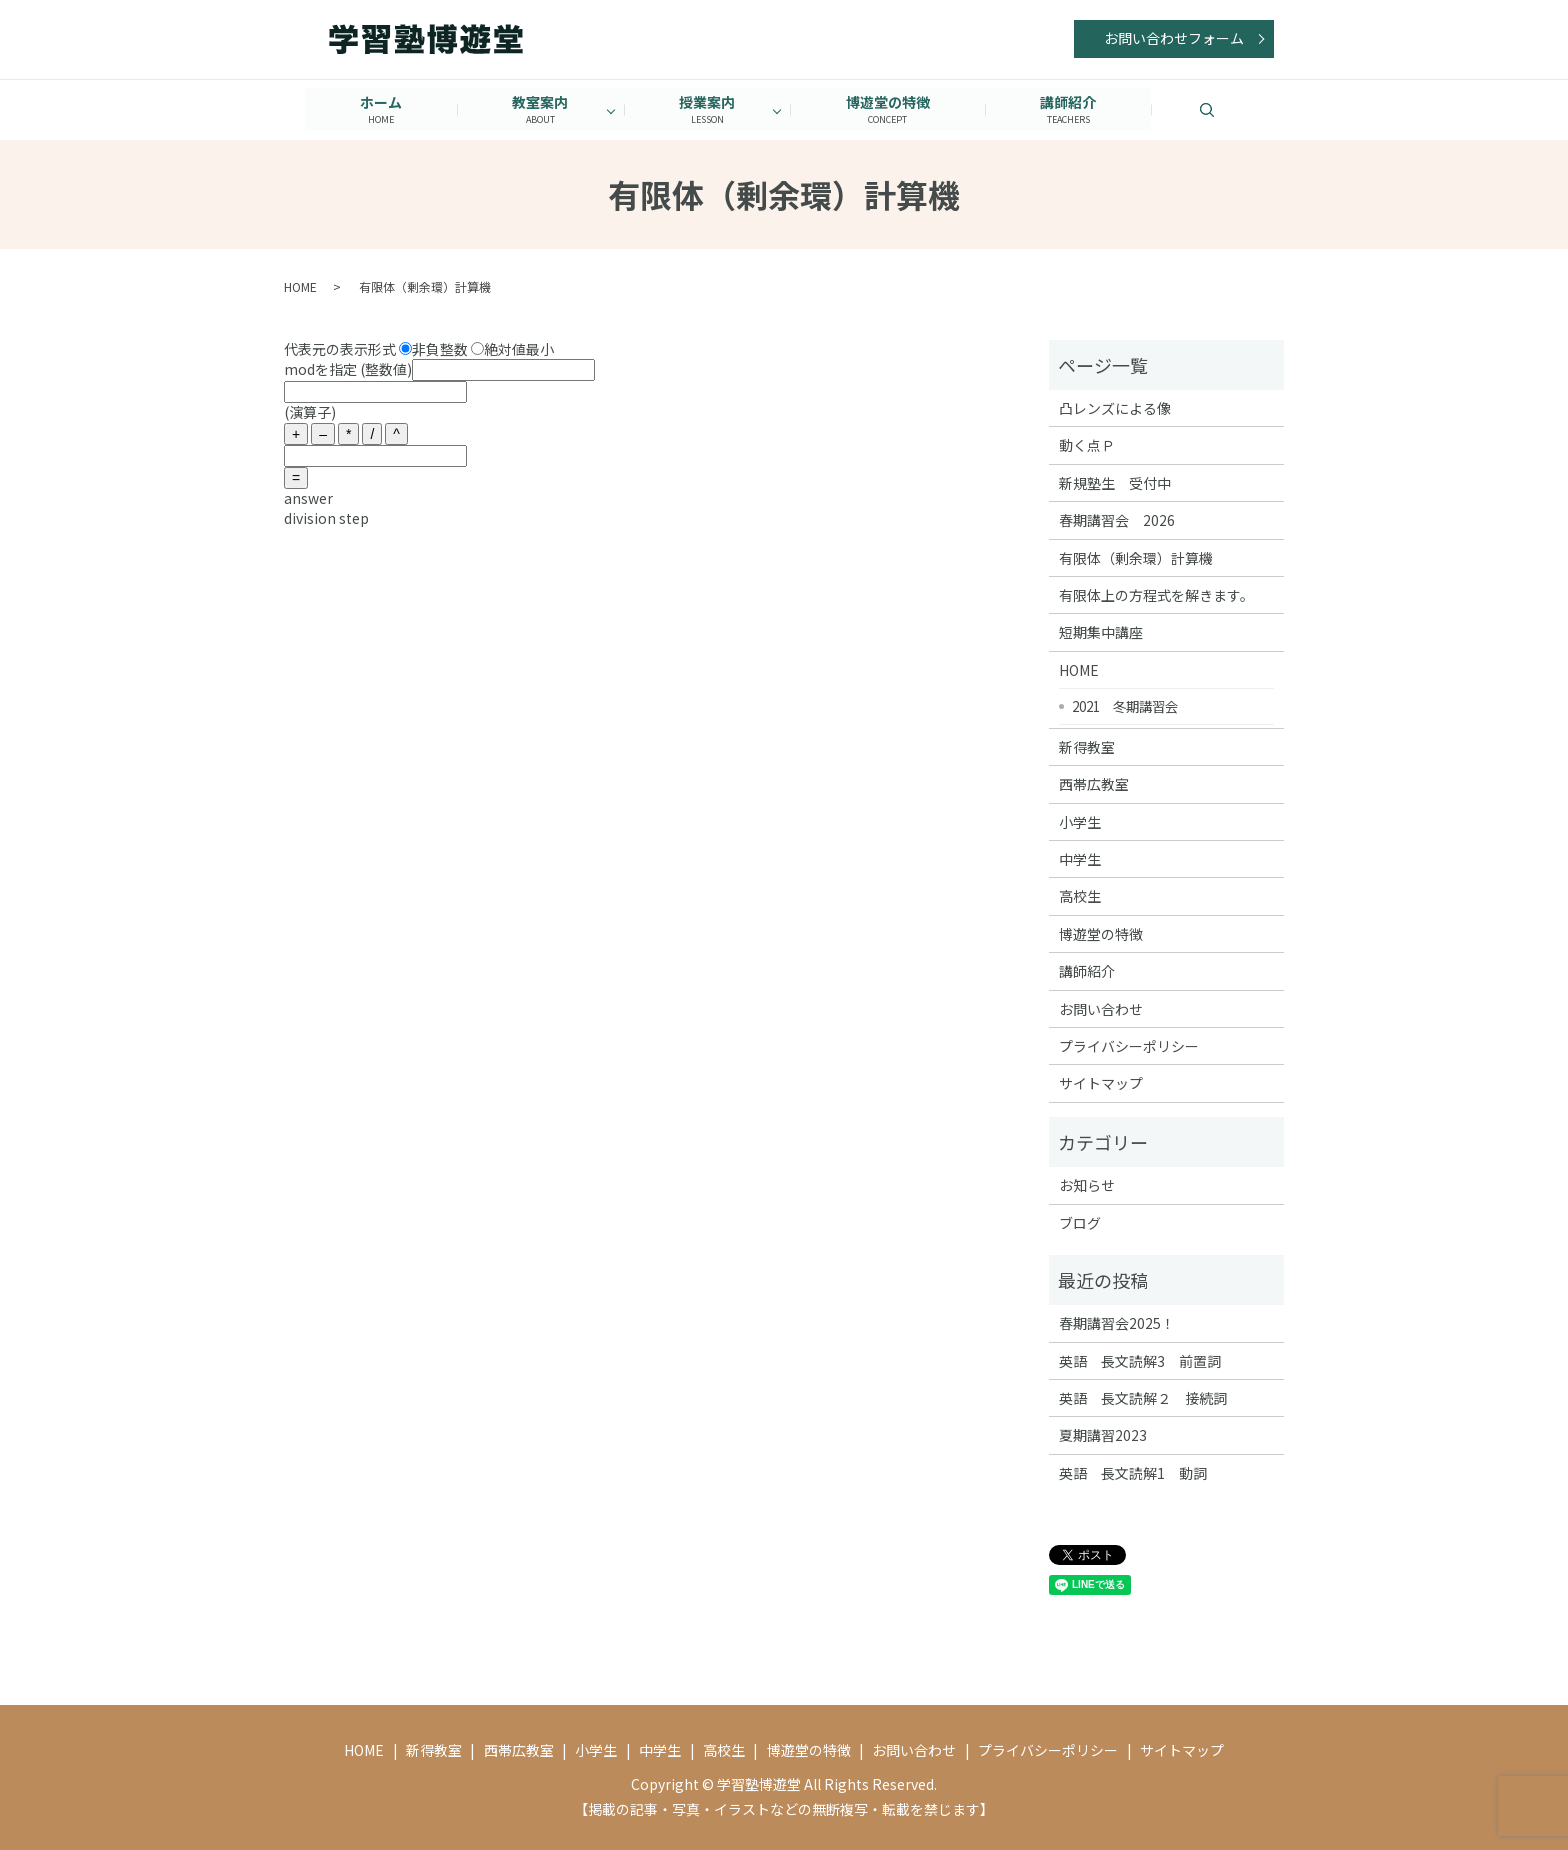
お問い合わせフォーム (1174, 38)
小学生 (1080, 821)
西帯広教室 (1094, 784)
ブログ (1080, 1222)
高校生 (1080, 896)
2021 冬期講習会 (1125, 705)
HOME (300, 286)
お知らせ (1087, 1185)
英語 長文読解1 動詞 (1133, 1473)
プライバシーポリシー (1129, 1046)
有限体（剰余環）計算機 (1136, 557)
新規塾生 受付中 (1115, 482)
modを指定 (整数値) (439, 369)
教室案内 (539, 109)
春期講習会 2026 (1117, 520)
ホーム (378, 109)
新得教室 (1087, 746)
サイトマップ (1101, 1083)
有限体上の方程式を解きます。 (1156, 595)
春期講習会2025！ (1117, 1323)
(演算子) (310, 412)
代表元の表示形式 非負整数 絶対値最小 (419, 348)
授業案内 (707, 109)
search (1235, 109)
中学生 (1080, 859)
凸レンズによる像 (1115, 408)
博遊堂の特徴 (889, 109)
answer (308, 498)
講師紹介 (1071, 109)
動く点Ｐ (1087, 445)
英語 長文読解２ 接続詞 (1143, 1398)
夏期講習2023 (1103, 1435)
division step (326, 517)
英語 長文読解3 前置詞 (1140, 1360)
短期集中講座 (1101, 632)
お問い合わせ (1101, 1008)
